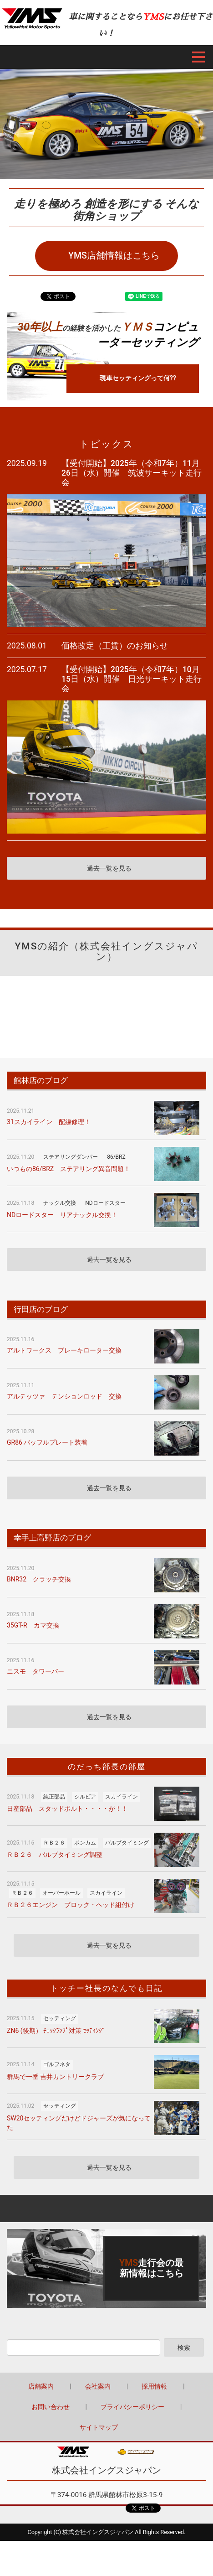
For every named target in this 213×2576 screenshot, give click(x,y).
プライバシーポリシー (132, 2406)
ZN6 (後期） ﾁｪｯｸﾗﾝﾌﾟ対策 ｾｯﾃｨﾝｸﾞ (56, 2030)
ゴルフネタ (57, 2064)
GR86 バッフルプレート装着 (47, 1442)
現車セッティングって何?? (138, 378)
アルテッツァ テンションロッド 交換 (64, 1396)
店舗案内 (41, 2386)
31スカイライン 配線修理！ (49, 1121)
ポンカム (85, 1843)
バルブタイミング (127, 1843)
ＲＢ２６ (54, 1843)
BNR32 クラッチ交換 (39, 1579)
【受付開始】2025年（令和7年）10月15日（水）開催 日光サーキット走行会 (131, 679)
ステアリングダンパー (70, 1157)
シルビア (85, 1796)
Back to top (106, 2208)
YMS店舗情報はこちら (114, 255)
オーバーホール (61, 1893)
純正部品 (54, 1796)
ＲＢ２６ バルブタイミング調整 (54, 1854)
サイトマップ (99, 2427)
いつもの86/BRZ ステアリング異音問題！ (68, 1168)
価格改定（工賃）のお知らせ (114, 645)
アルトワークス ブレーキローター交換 (64, 1350)
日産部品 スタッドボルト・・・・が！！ (67, 1808)
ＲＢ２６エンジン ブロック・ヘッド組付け (70, 1904)
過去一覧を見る (109, 868)
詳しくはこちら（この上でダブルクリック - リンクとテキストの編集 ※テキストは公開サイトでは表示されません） (106, 2268)
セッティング (59, 2018)
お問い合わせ (50, 2406)
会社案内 (98, 2386)
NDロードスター (105, 1203)
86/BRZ (116, 1157)
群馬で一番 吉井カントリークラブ (55, 2076)
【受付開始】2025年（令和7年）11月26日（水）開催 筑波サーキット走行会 (131, 473)
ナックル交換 (59, 1203)
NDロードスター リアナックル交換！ (62, 1214)
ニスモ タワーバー (35, 1671)
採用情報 (154, 2386)
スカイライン (121, 1796)
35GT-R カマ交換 (33, 1625)
